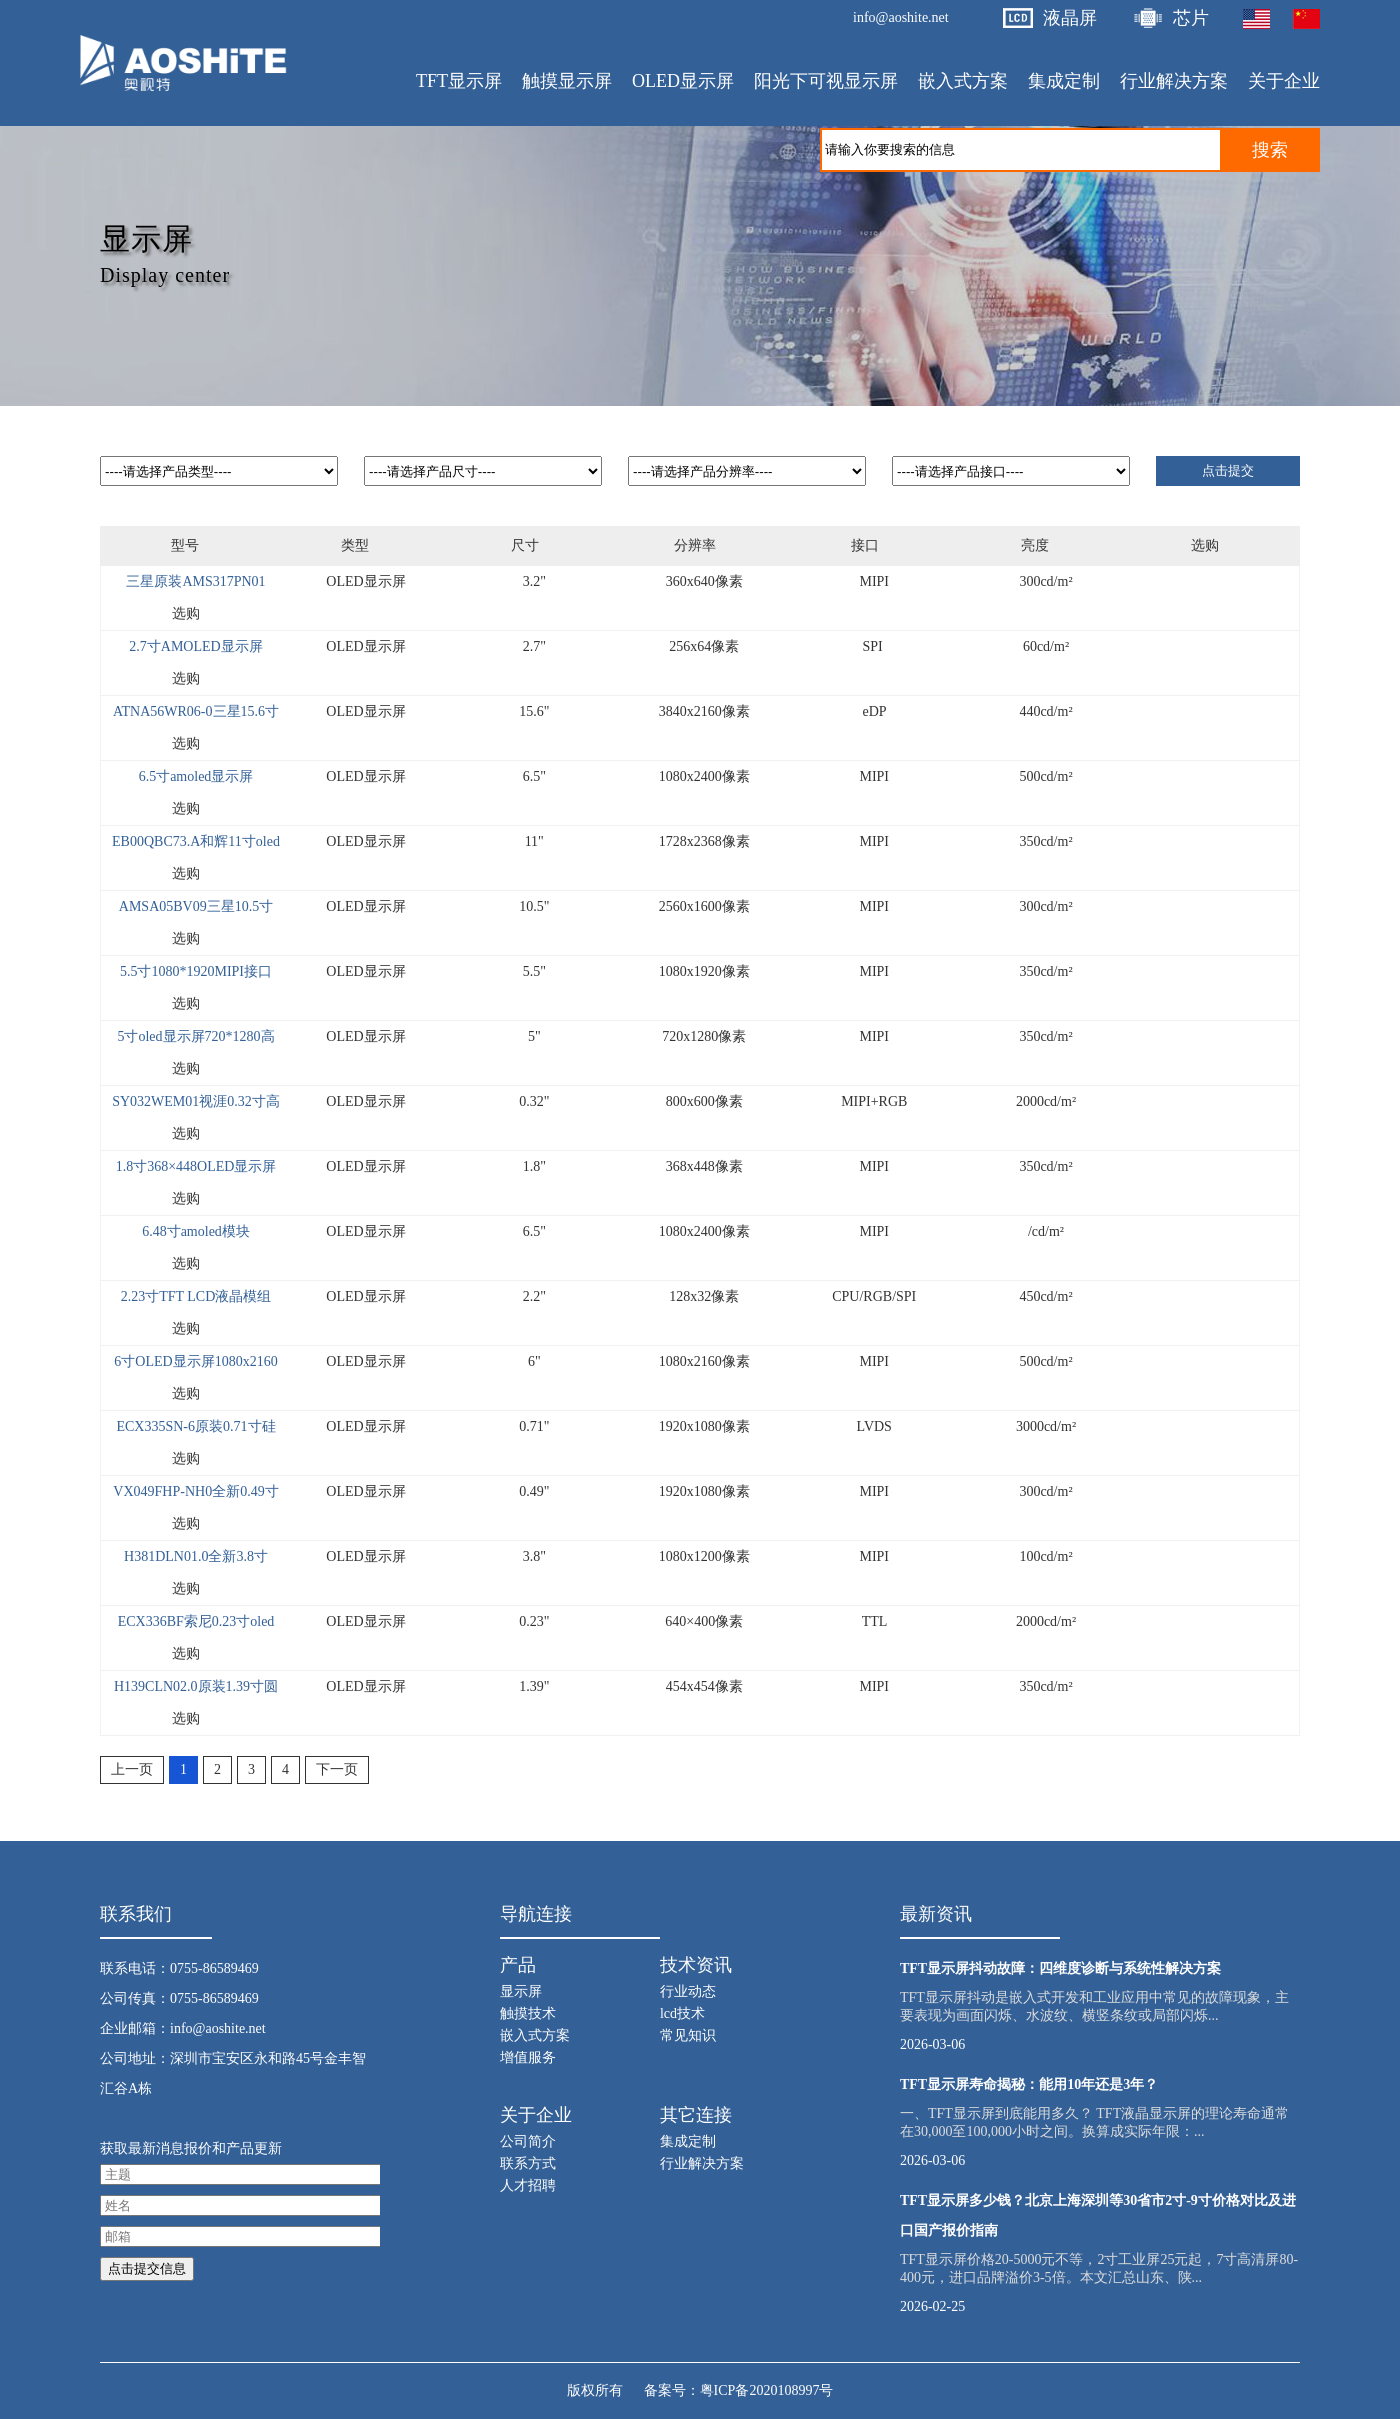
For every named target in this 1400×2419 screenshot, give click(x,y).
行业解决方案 (702, 2163)
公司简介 (528, 2141)
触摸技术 (528, 2013)
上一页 (132, 1769)
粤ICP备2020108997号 (767, 2390)
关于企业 (536, 2115)
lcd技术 (682, 2013)
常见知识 (688, 2035)
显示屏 (521, 1991)
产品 (518, 1965)
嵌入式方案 (535, 2035)
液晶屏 (1070, 18)
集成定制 (688, 2141)
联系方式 (528, 2163)
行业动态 (688, 1991)
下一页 (337, 1769)
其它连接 (696, 2115)
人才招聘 (528, 2185)
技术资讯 (696, 1965)
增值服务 (528, 2057)
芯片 (1191, 18)
